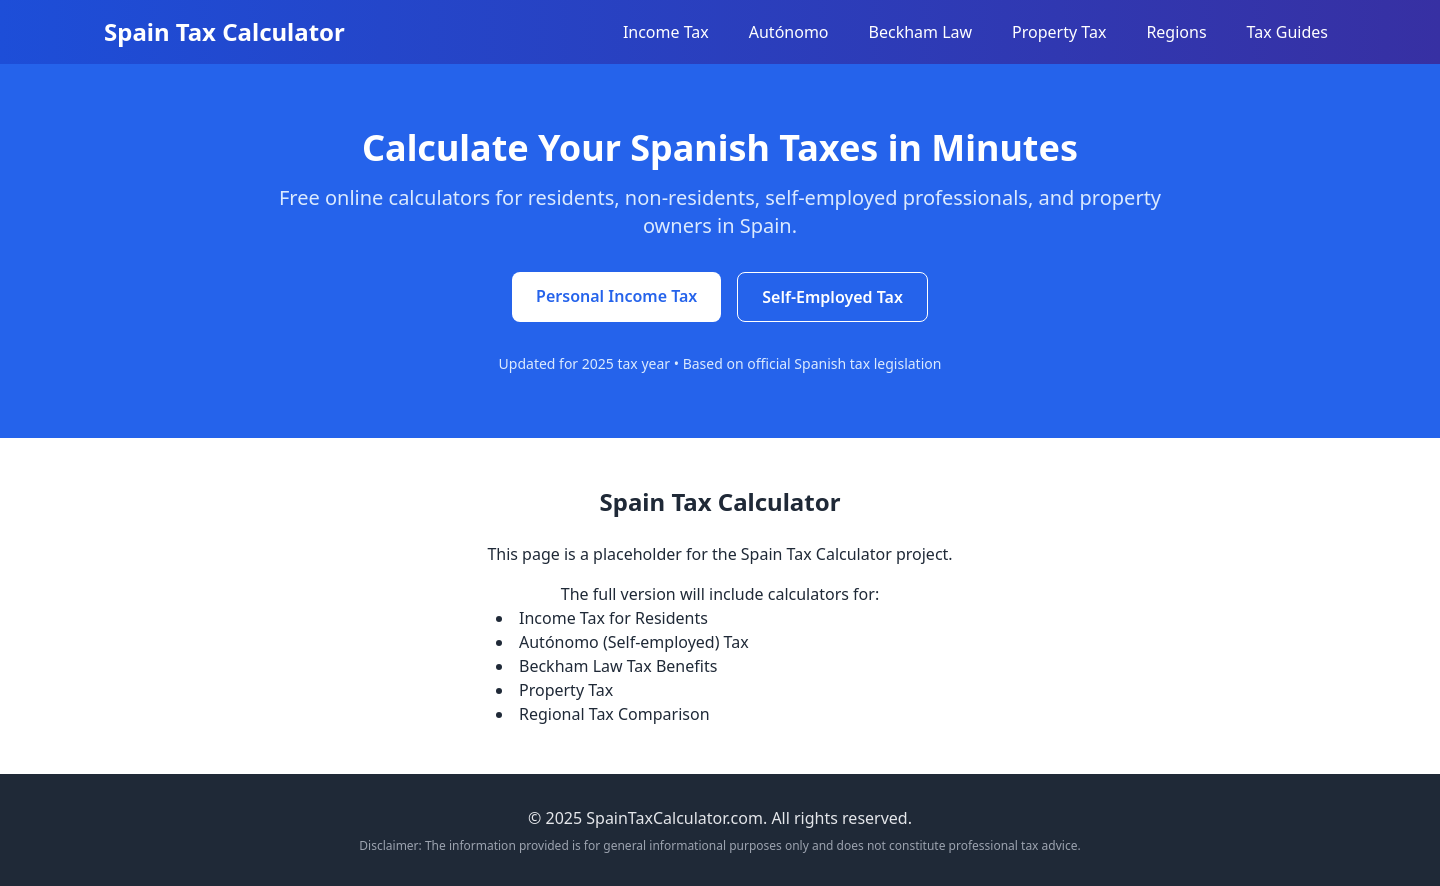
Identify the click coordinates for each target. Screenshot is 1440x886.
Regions (1176, 32)
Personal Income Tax (616, 296)
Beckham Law (921, 32)
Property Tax (1059, 32)
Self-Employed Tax (832, 297)
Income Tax (666, 32)
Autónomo (789, 32)
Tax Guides (1287, 32)
